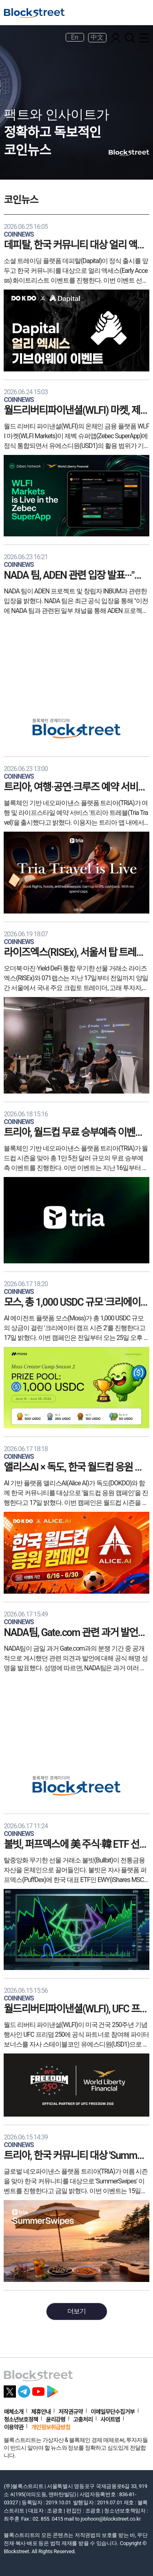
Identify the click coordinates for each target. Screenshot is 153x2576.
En (74, 37)
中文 (97, 37)
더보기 (76, 2311)
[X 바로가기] (10, 2389)
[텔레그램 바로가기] (24, 2389)
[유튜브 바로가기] (38, 2389)
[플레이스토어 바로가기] (53, 2389)
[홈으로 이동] (34, 13)
